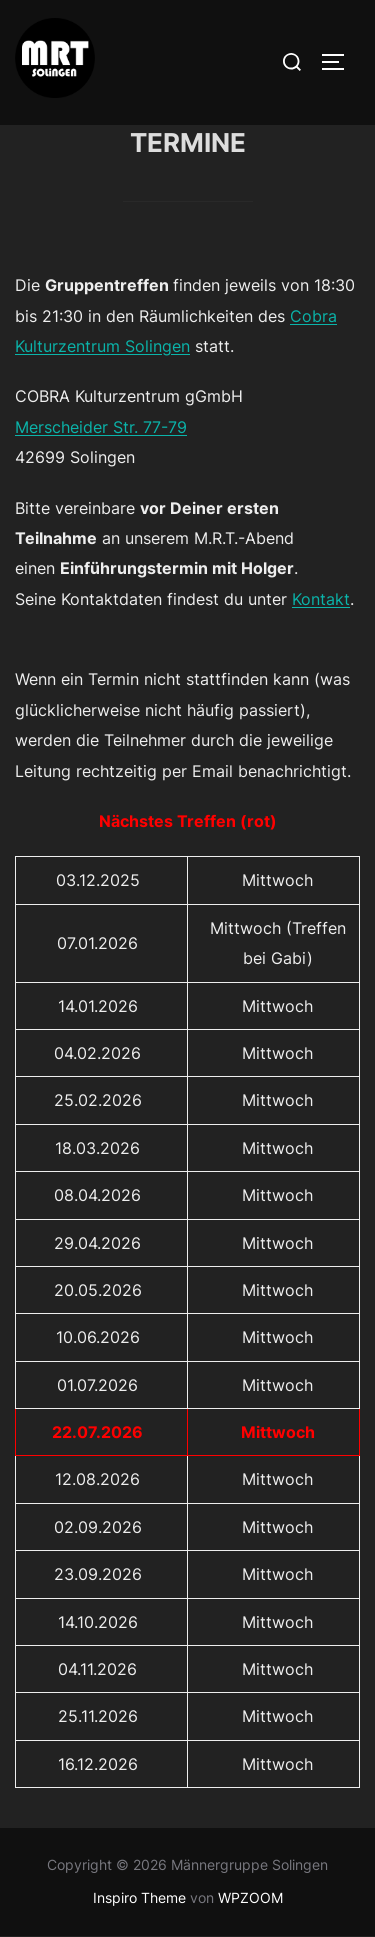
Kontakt (321, 599)
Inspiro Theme (139, 1897)
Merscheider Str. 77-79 (101, 427)
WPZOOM (250, 1897)
